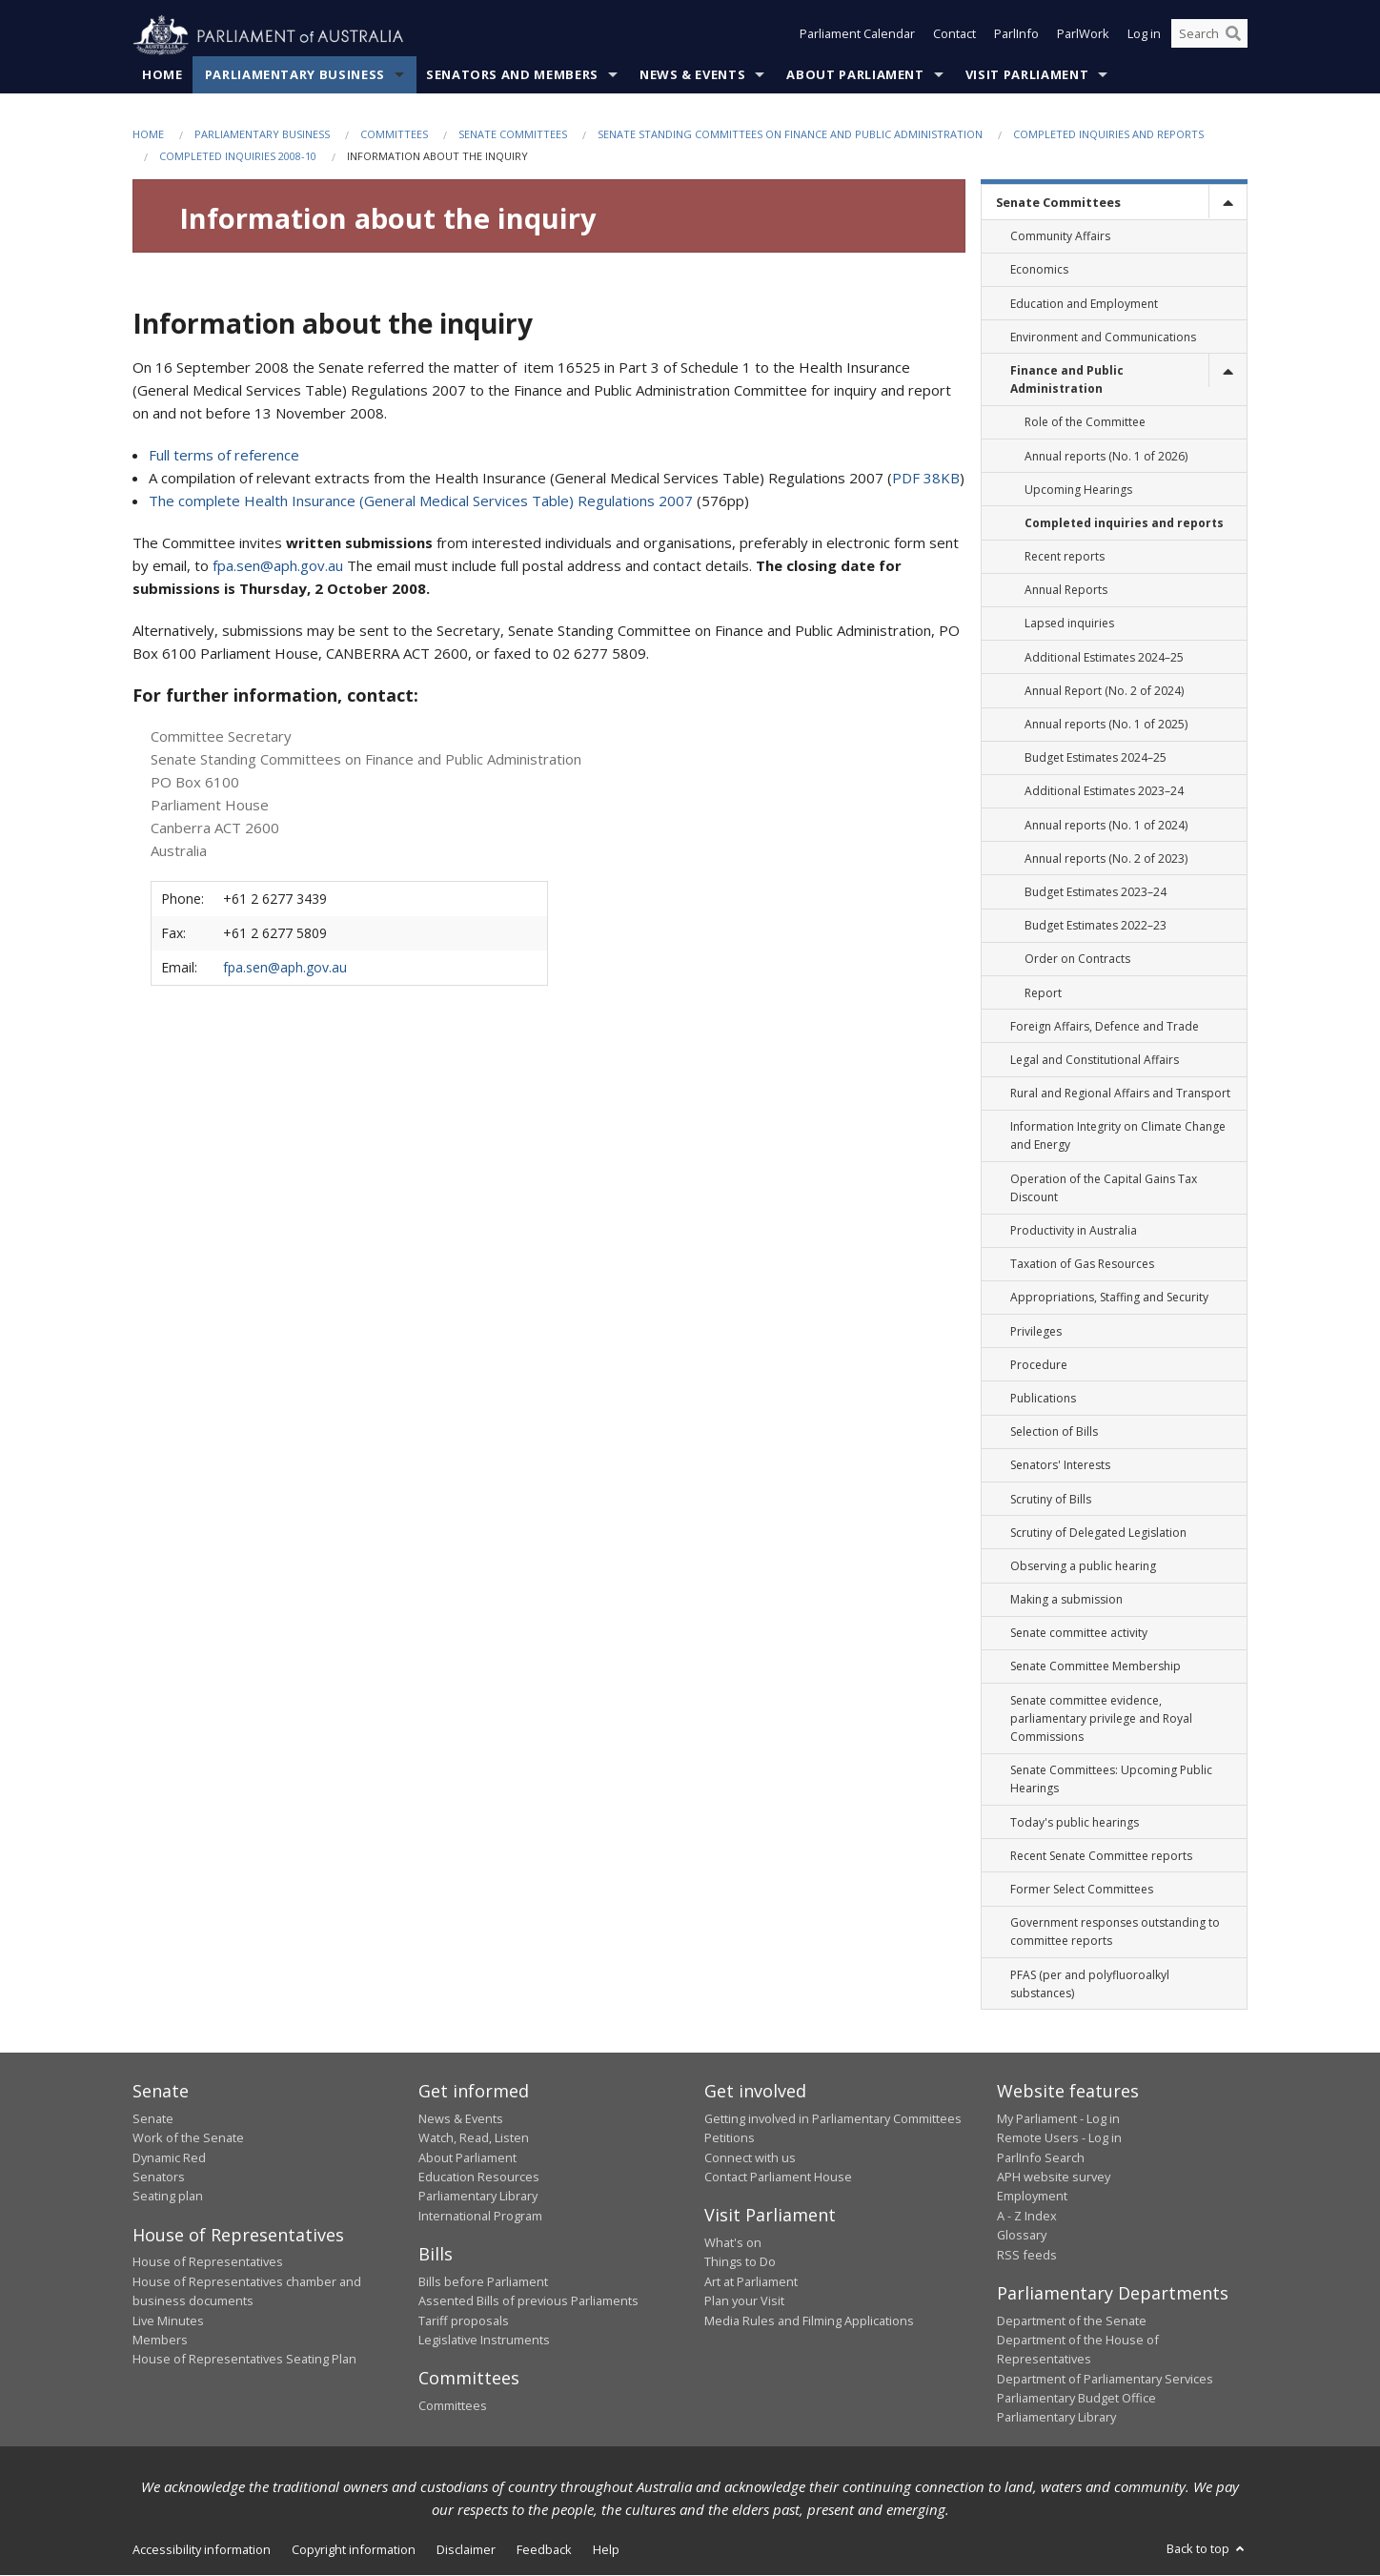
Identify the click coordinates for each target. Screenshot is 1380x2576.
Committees (394, 135)
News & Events (692, 75)
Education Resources (478, 2177)
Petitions (729, 2138)
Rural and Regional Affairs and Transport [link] (1120, 1094)
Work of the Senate (188, 2138)
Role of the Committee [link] (1085, 423)
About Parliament (854, 75)
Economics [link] (1039, 270)
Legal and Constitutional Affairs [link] (1094, 1061)
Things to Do (740, 2262)
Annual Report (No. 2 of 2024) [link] (1104, 692)
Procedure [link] (1038, 1365)
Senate (152, 2119)
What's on (732, 2243)
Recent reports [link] (1065, 557)
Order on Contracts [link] (1077, 959)
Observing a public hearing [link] (1083, 1567)
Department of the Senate (1072, 2320)
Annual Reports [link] (1066, 591)
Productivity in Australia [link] (1073, 1231)
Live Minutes (168, 2320)
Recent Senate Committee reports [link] (1101, 1856)
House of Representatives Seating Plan (244, 2359)
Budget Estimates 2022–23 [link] (1096, 926)
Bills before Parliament (483, 2281)
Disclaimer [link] (466, 2550)
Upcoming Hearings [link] (1078, 489)
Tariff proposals (463, 2320)
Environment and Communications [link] (1103, 337)
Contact (954, 36)
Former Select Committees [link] (1081, 1890)
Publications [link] (1043, 1399)
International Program (480, 2216)
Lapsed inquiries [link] (1069, 624)
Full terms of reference (224, 455)
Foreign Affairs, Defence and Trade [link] (1104, 1026)
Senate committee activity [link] (1078, 1633)
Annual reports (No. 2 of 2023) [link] (1106, 858)
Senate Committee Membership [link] (1095, 1667)
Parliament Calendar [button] (857, 36)
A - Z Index (1027, 2216)
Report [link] (1043, 993)
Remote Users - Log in (1059, 2138)
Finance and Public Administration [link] (1067, 380)
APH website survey (1053, 2177)
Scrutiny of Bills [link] (1050, 1499)
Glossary (1021, 2235)
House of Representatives (207, 2262)
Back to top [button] (1207, 2549)
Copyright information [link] (354, 2550)
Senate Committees (512, 135)
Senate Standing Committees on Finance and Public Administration (790, 135)
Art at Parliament (751, 2281)
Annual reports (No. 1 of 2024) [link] (1106, 825)
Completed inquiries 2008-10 (237, 157)
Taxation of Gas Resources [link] (1082, 1265)
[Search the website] (1209, 36)
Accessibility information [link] (201, 2550)
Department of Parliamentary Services (1105, 2378)
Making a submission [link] (1066, 1600)
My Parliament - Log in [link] (1058, 2119)
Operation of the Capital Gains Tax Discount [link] (1103, 1188)
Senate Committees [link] (1058, 203)
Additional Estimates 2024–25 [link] (1104, 657)
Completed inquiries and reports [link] (1124, 524)
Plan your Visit (744, 2301)
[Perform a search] (1233, 36)
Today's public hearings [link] (1074, 1822)
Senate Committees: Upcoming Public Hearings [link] (1111, 1780)
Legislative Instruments (484, 2340)
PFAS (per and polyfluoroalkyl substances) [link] (1089, 1984)
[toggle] (1227, 202)
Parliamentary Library (478, 2196)
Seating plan (167, 2196)
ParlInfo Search (1041, 2157)
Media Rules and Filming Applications (809, 2320)
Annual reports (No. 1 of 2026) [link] (1106, 456)
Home (162, 75)
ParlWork (1083, 36)
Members (160, 2340)
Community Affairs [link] (1060, 237)
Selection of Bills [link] (1054, 1432)
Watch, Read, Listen (473, 2138)
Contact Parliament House (778, 2177)
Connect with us (750, 2157)
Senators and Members (512, 75)
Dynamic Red (169, 2157)
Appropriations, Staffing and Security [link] (1109, 1298)
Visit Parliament (1026, 75)
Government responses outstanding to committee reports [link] (1115, 1932)
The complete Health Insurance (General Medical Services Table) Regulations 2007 (421, 501)
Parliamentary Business (295, 75)
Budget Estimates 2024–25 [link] (1096, 758)
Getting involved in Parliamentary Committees (833, 2119)
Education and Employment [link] (1084, 304)
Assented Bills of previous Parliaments (528, 2301)
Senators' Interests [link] (1060, 1466)
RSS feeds (1027, 2254)
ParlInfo (1016, 36)
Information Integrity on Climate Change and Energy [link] (1118, 1136)
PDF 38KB (926, 478)
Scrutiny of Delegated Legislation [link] (1098, 1532)
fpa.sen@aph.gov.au (278, 566)
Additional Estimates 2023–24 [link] (1104, 792)
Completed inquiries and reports (1108, 135)
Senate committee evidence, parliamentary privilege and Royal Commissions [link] (1101, 1718)
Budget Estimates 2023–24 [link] (1096, 893)
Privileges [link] (1036, 1331)
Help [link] (606, 2550)
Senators (158, 2177)
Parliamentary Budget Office (1076, 2398)
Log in (1144, 36)
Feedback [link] (544, 2550)
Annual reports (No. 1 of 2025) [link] (1106, 725)
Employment (1032, 2196)
